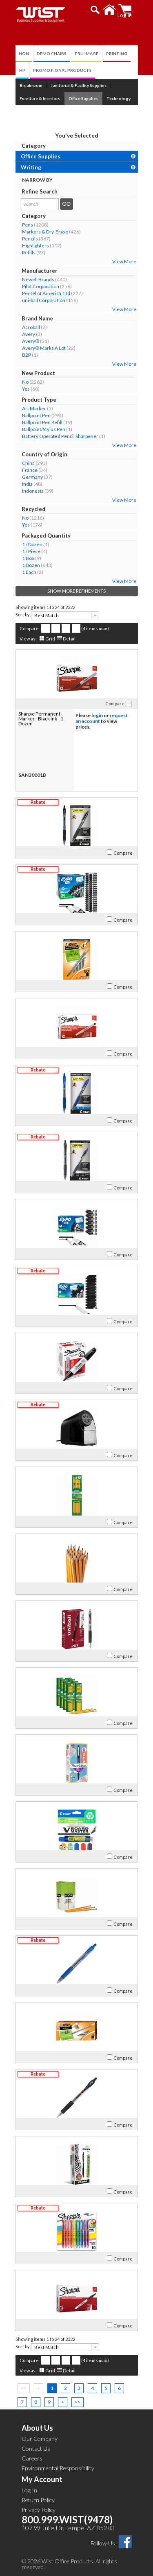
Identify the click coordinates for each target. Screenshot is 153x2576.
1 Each (29, 572)
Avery (28, 334)
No (25, 382)
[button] (95, 10)
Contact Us (36, 2448)
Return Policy (38, 2499)
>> (77, 2402)
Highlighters (35, 245)
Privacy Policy (38, 2509)
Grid (50, 638)
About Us (37, 2427)
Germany (32, 477)
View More (124, 261)
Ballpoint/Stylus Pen (43, 429)
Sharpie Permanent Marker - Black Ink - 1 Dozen (40, 719)
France (30, 470)
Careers (32, 2458)
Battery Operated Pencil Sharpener (60, 436)
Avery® (30, 341)
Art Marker (34, 408)
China (28, 463)
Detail (69, 638)
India (27, 484)
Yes (26, 389)
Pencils (30, 239)
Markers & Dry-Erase (45, 232)
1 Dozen (31, 565)
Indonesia (33, 491)
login (97, 715)
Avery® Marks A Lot (44, 348)
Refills (28, 252)
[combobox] (65, 615)
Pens (27, 225)
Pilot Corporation (40, 286)
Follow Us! (104, 2543)
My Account (42, 2479)
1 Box (28, 558)
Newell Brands (38, 279)
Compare (29, 628)
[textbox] (62, 615)
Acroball (31, 327)
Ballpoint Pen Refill (42, 422)
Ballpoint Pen (36, 415)
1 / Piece (31, 551)
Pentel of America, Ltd (46, 293)
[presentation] (95, 615)
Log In (29, 2490)
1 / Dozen (32, 544)
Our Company (40, 2438)
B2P (26, 355)
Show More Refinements (76, 590)
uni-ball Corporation (43, 300)
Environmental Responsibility (58, 2468)
